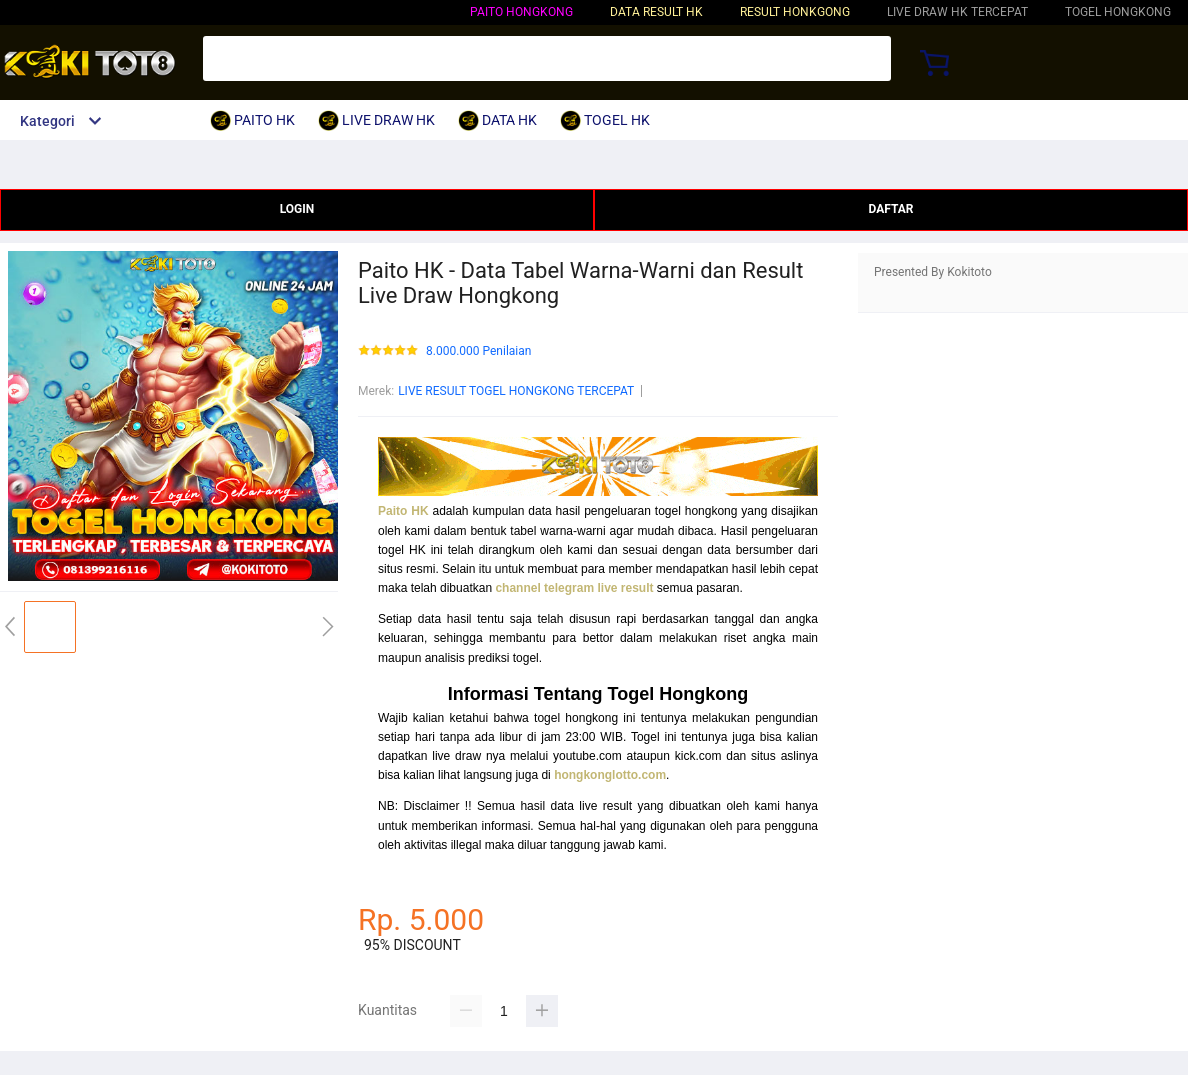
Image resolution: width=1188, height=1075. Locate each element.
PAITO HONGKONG (521, 12)
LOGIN (297, 209)
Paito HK (403, 511)
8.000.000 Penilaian (478, 351)
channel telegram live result (574, 588)
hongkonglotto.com (610, 775)
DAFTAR (890, 209)
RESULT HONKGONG (795, 12)
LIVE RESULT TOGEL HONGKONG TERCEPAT (516, 391)
